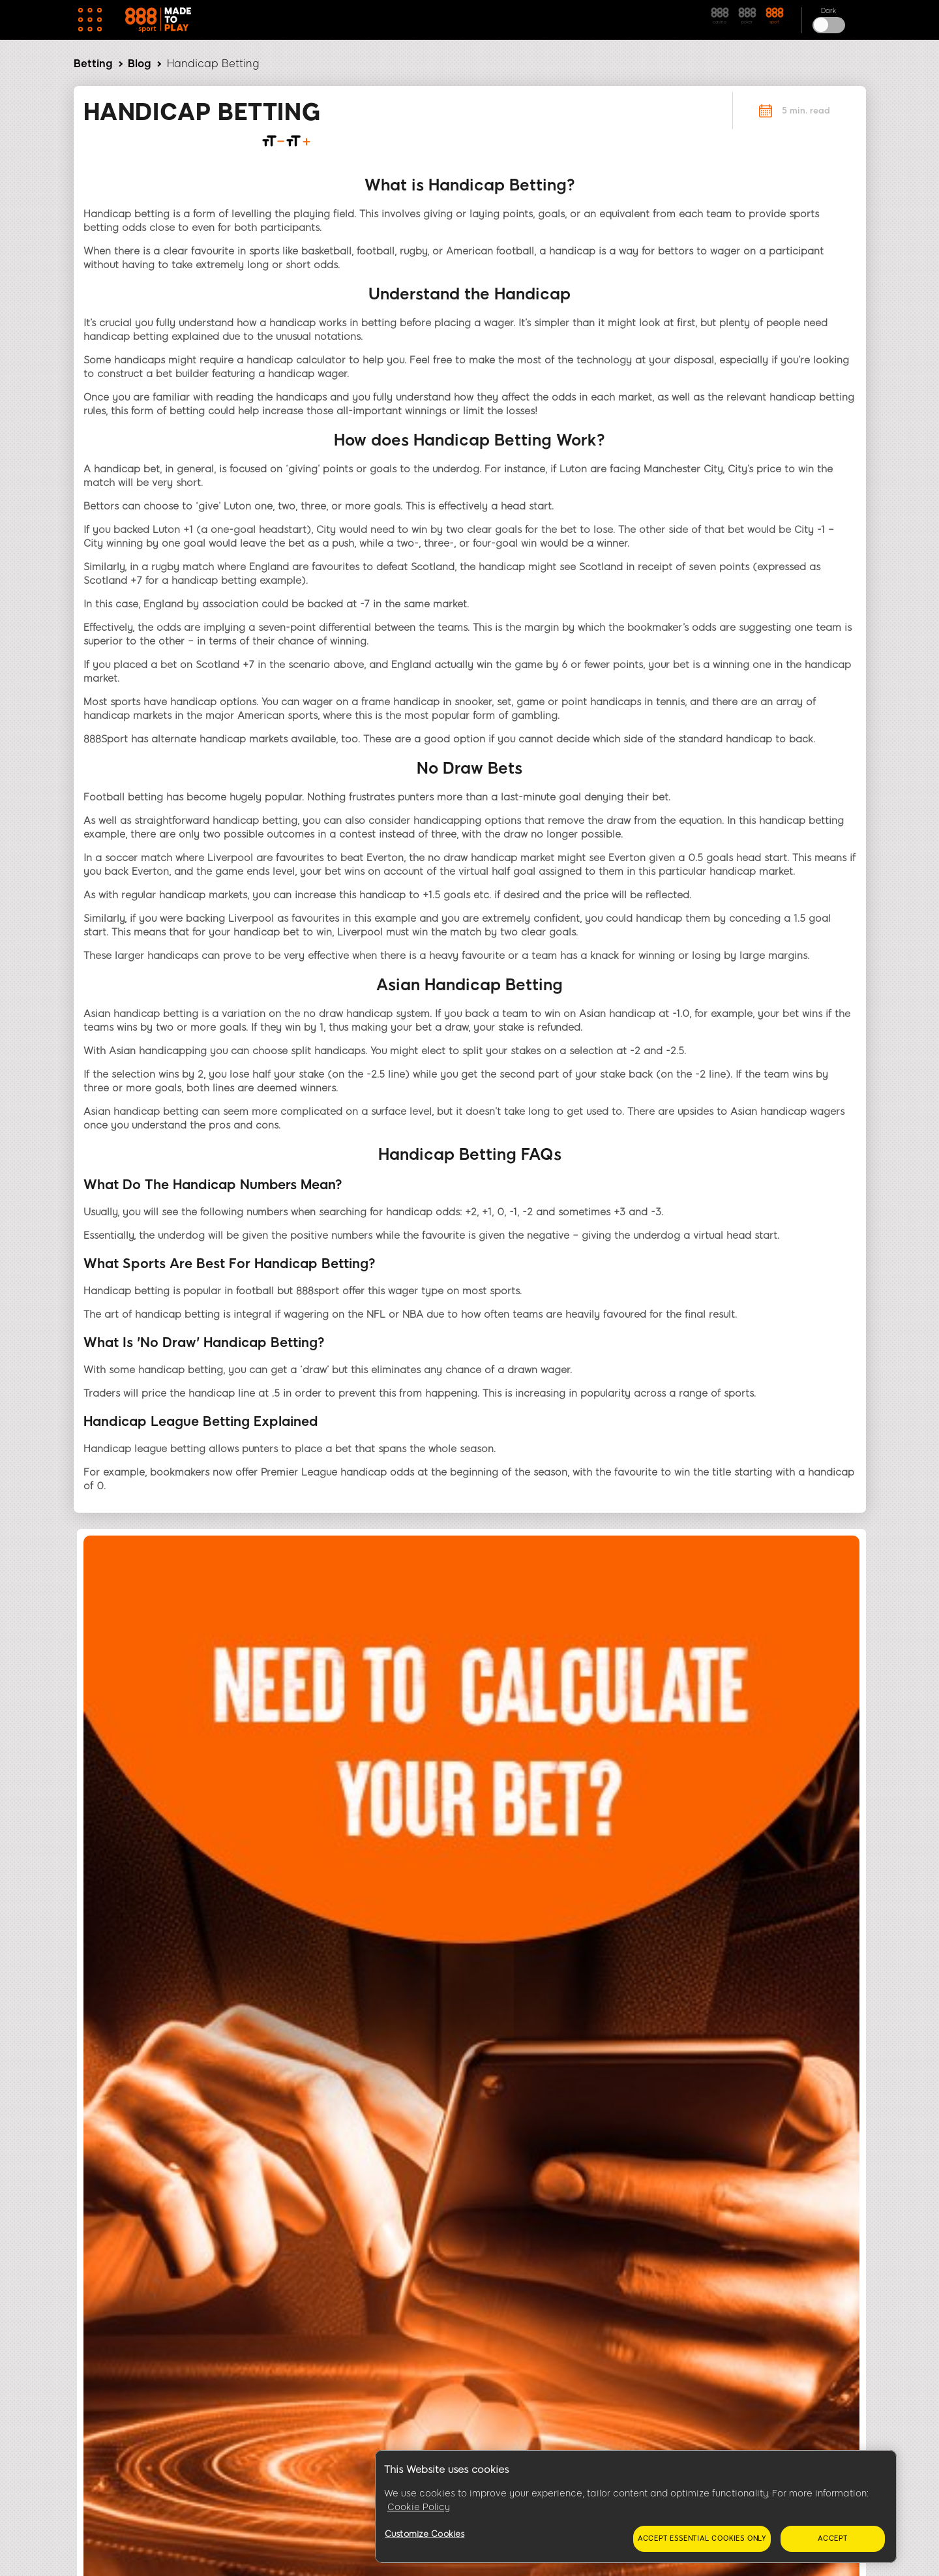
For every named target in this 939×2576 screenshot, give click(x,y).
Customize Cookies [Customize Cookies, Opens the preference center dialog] (424, 2534)
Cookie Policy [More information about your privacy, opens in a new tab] (418, 2507)
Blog (139, 63)
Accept (833, 2538)
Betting (93, 63)
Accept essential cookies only (702, 2538)
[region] (636, 2507)
